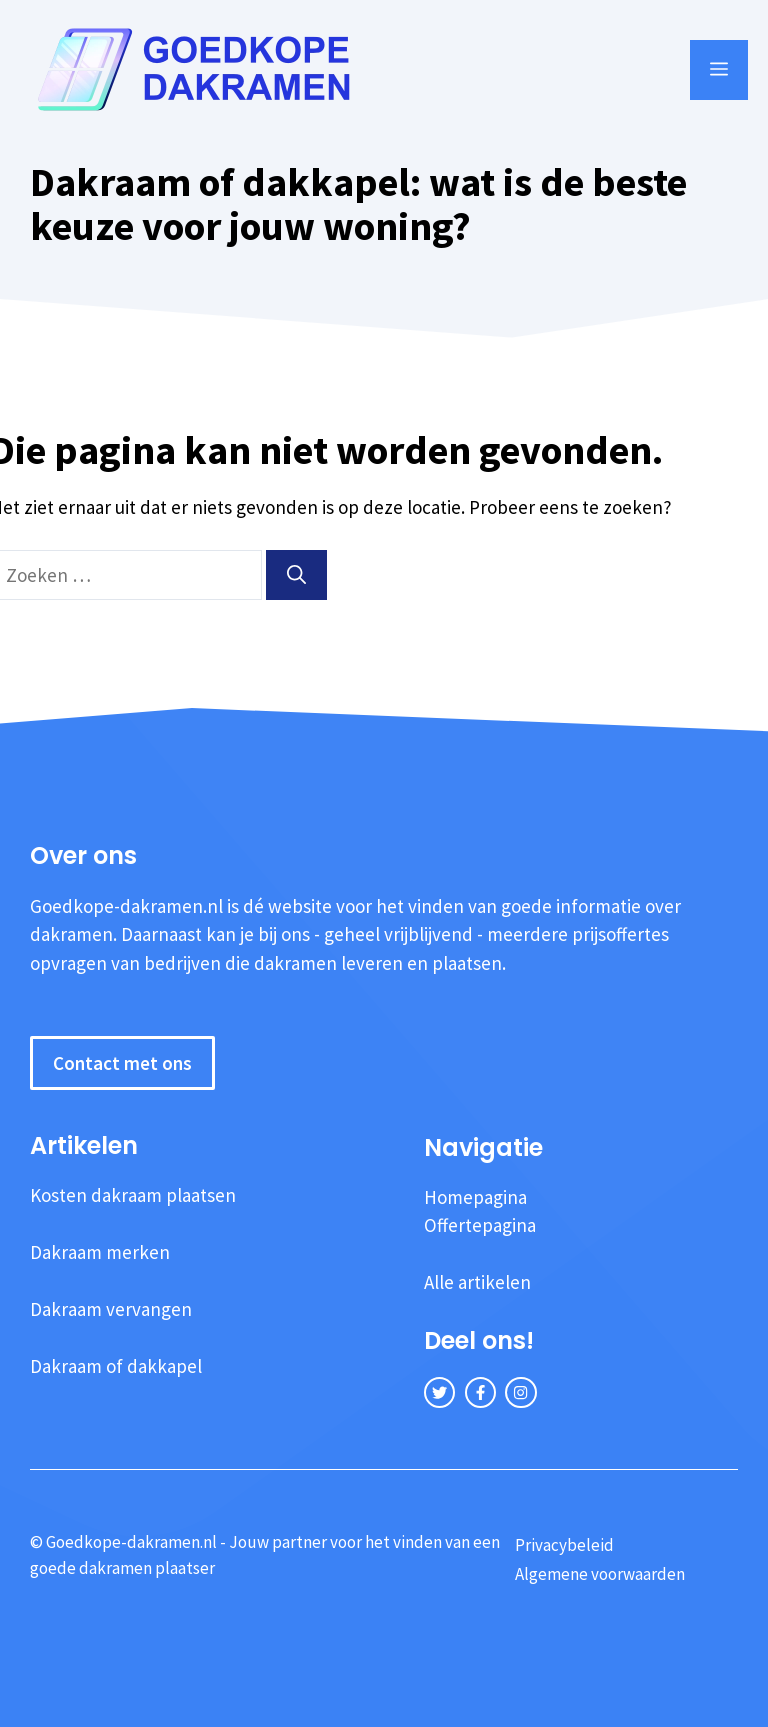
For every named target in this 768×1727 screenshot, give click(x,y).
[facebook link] (480, 1392)
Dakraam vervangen (111, 1309)
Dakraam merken (100, 1252)
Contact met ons (122, 1063)
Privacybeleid (564, 1545)
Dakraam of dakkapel (116, 1366)
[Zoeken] (296, 575)
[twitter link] (439, 1392)
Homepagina (475, 1197)
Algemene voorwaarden (600, 1574)
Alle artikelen (477, 1282)
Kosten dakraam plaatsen (133, 1195)
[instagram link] (520, 1392)
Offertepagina (480, 1225)
